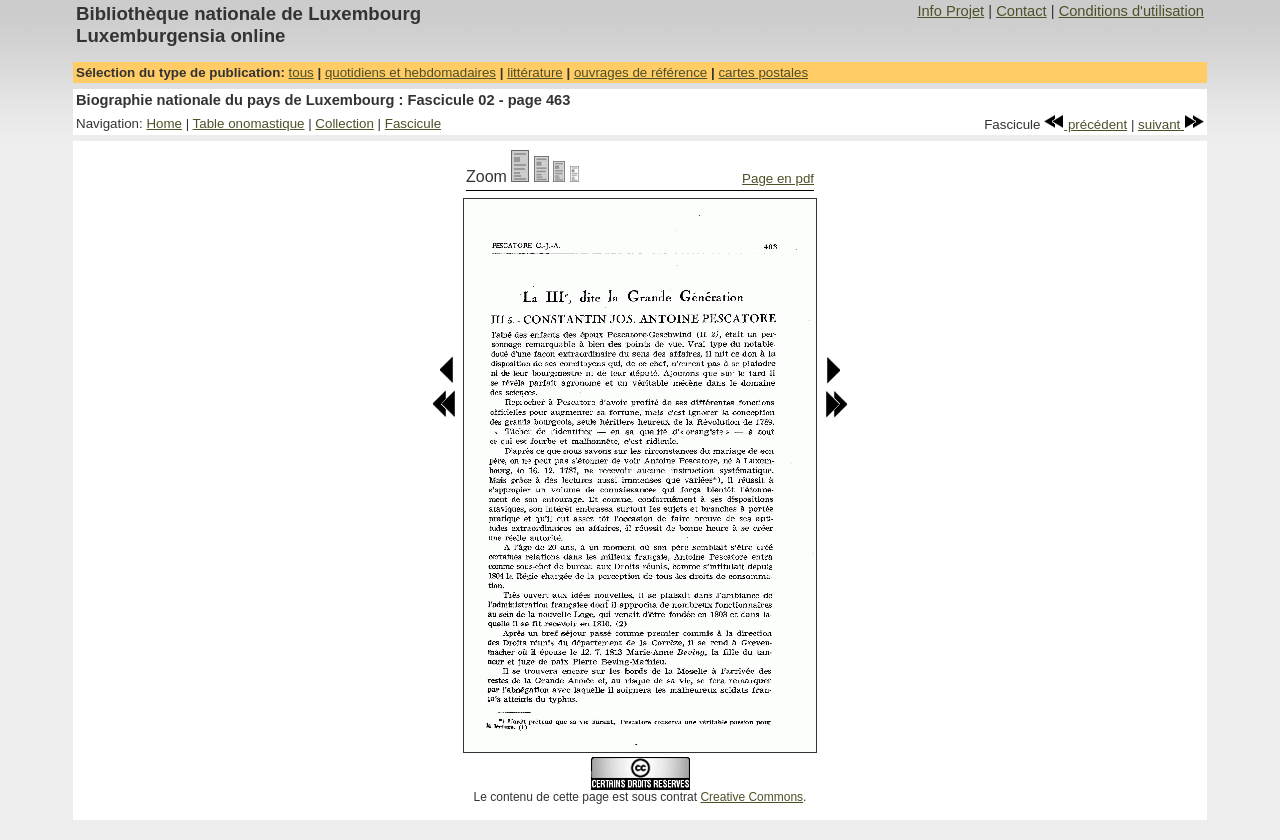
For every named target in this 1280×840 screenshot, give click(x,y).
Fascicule (413, 123)
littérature (535, 72)
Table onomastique (249, 123)
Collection (344, 123)
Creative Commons (751, 797)
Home (164, 123)
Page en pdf (778, 178)
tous (301, 72)
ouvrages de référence (640, 72)
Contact (1021, 11)
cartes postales (763, 72)
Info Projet (950, 11)
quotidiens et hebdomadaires (410, 72)
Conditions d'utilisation (1131, 11)
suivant (1171, 124)
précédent (1085, 124)
